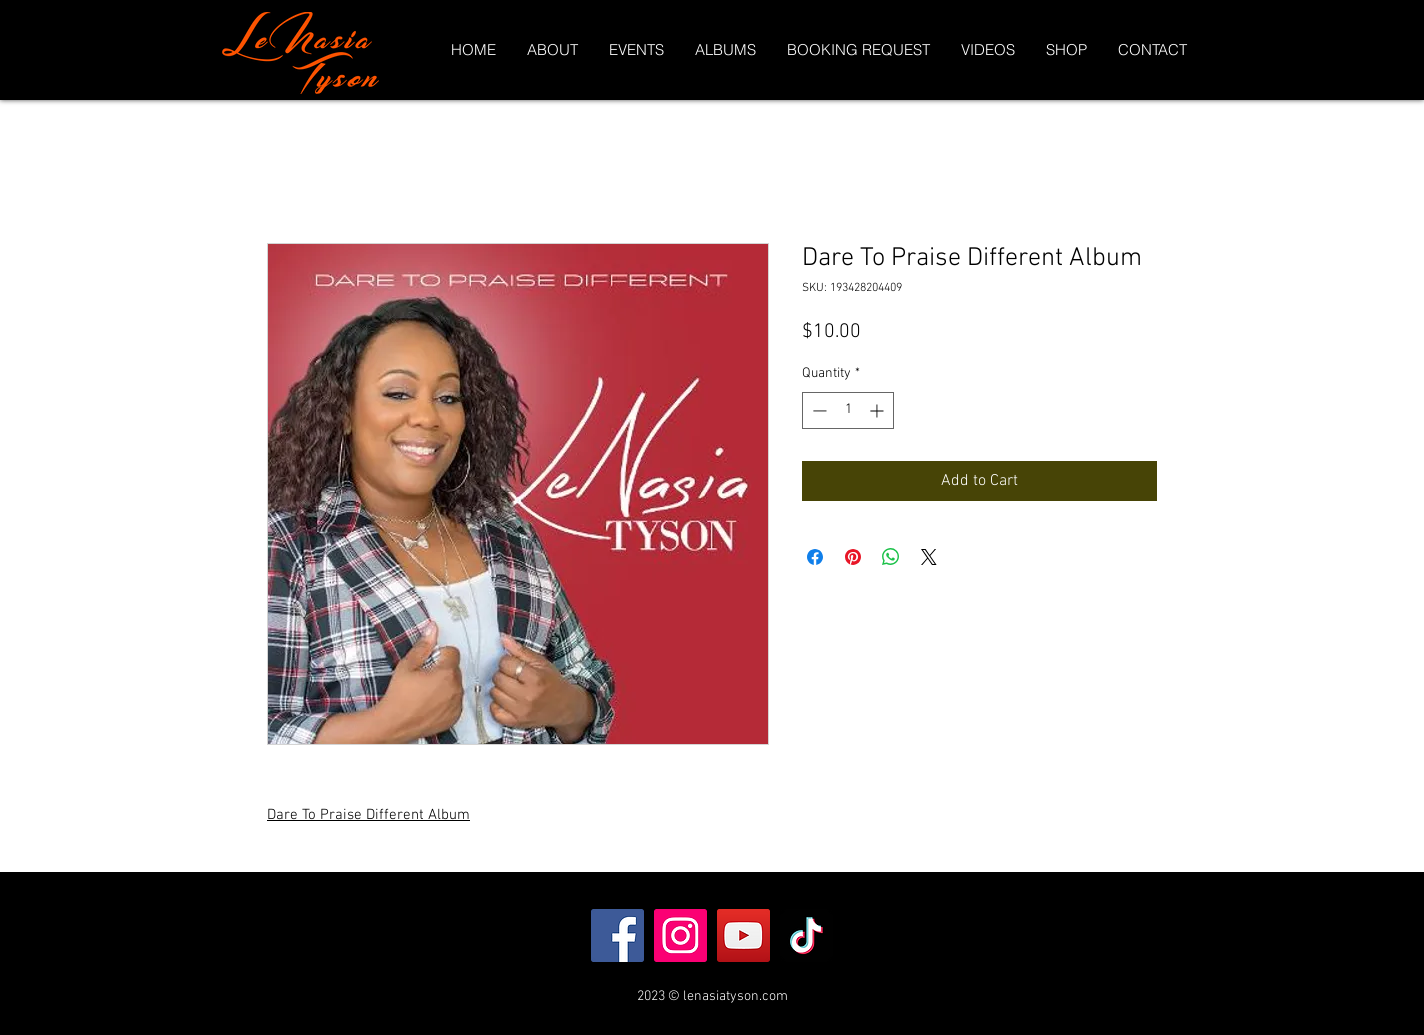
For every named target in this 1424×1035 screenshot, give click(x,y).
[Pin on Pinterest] (853, 557)
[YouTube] (743, 935)
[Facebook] (617, 935)
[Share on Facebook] (815, 557)
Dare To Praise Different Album (368, 815)
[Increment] (878, 410)
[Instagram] (680, 935)
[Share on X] (929, 557)
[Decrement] (817, 410)
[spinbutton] (848, 410)
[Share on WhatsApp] (891, 557)
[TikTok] (806, 935)
